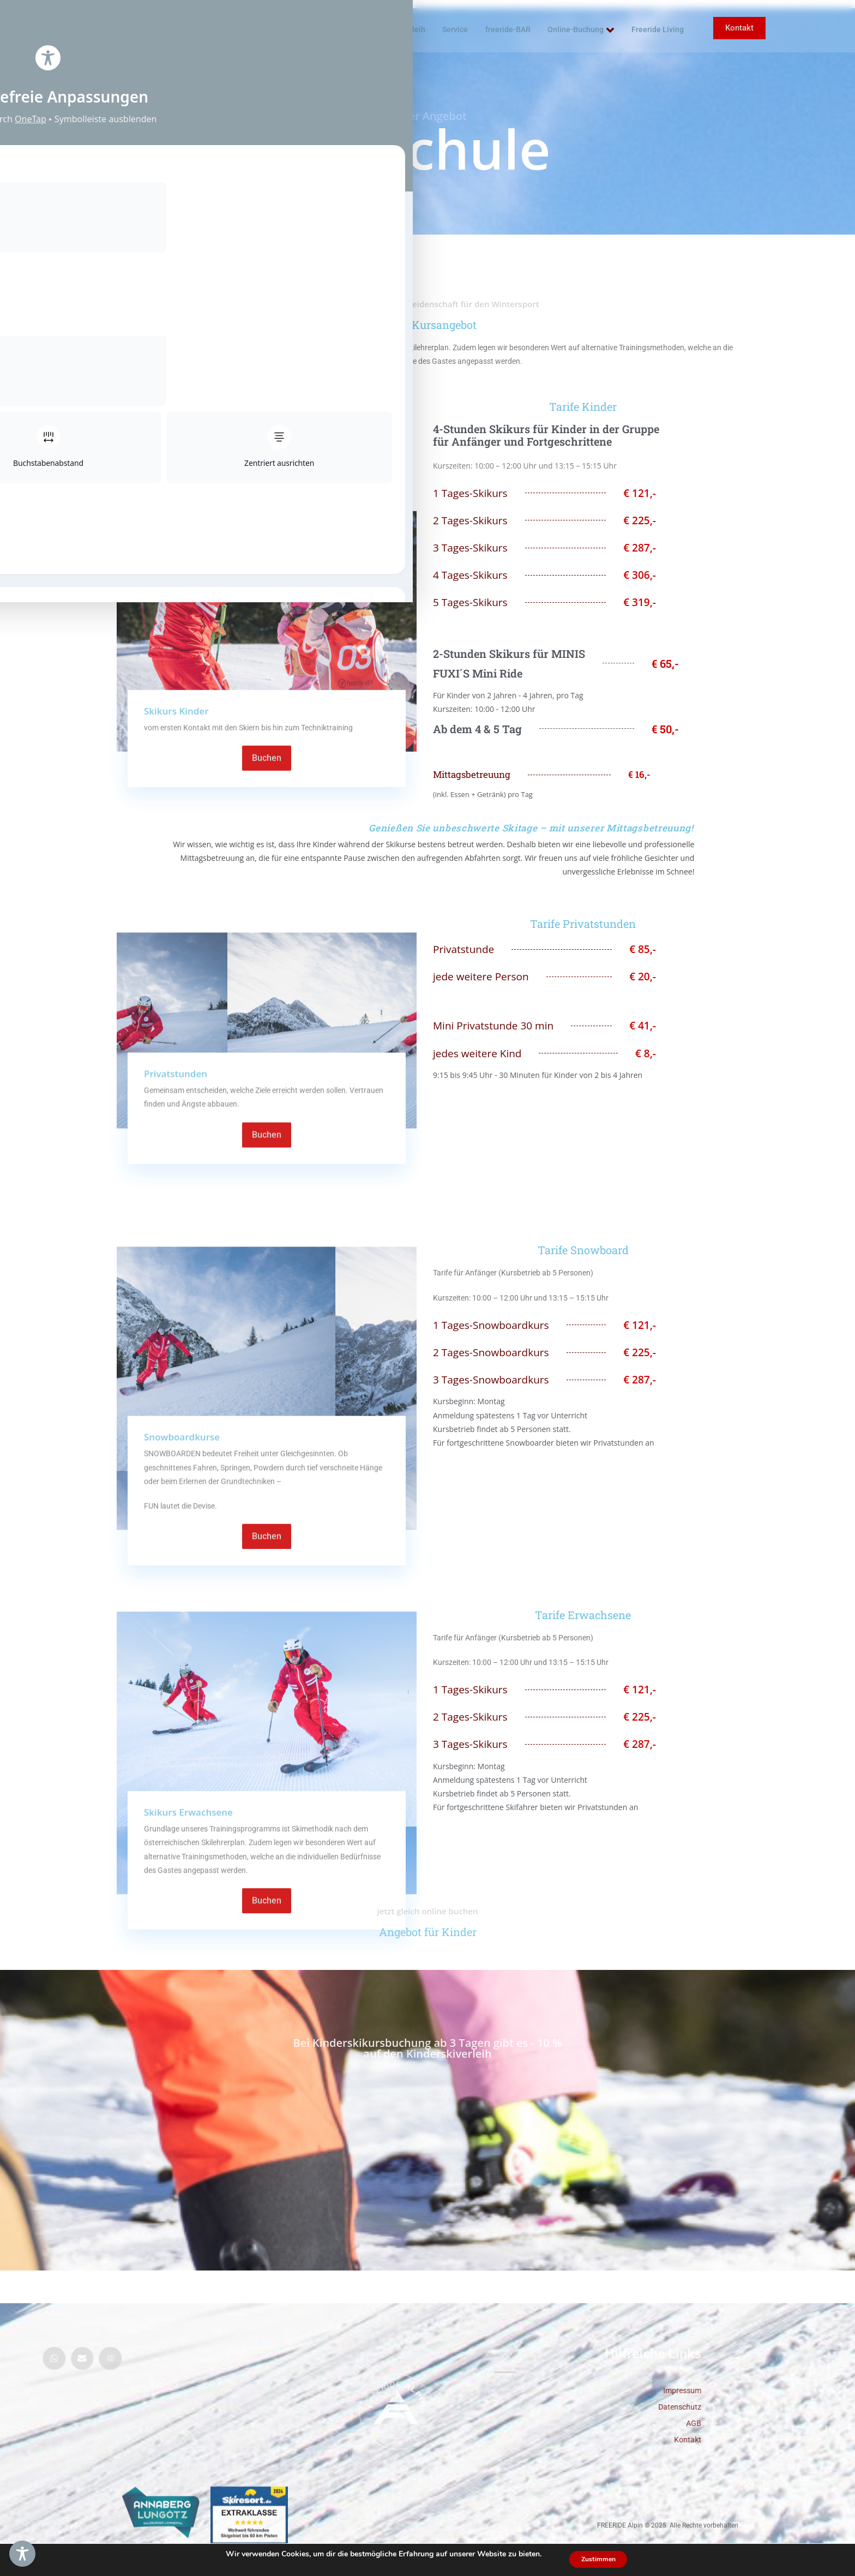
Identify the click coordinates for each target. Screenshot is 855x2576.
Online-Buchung (584, 30)
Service (456, 29)
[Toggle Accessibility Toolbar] (22, 2553)
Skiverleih (407, 29)
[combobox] (823, 2565)
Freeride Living (651, 30)
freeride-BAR (504, 30)
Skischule (353, 29)
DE (823, 2565)
